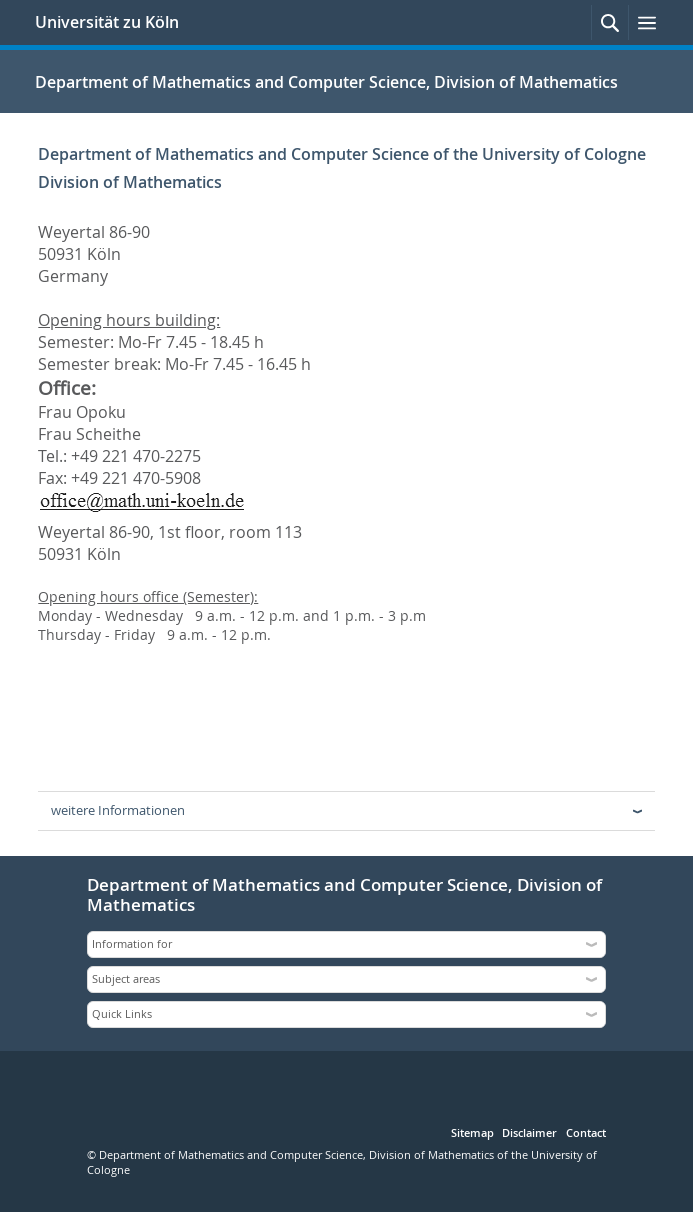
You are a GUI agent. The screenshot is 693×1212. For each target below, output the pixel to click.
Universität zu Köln (107, 22)
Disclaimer (529, 1133)
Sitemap (472, 1133)
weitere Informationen (118, 810)
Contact (586, 1133)
